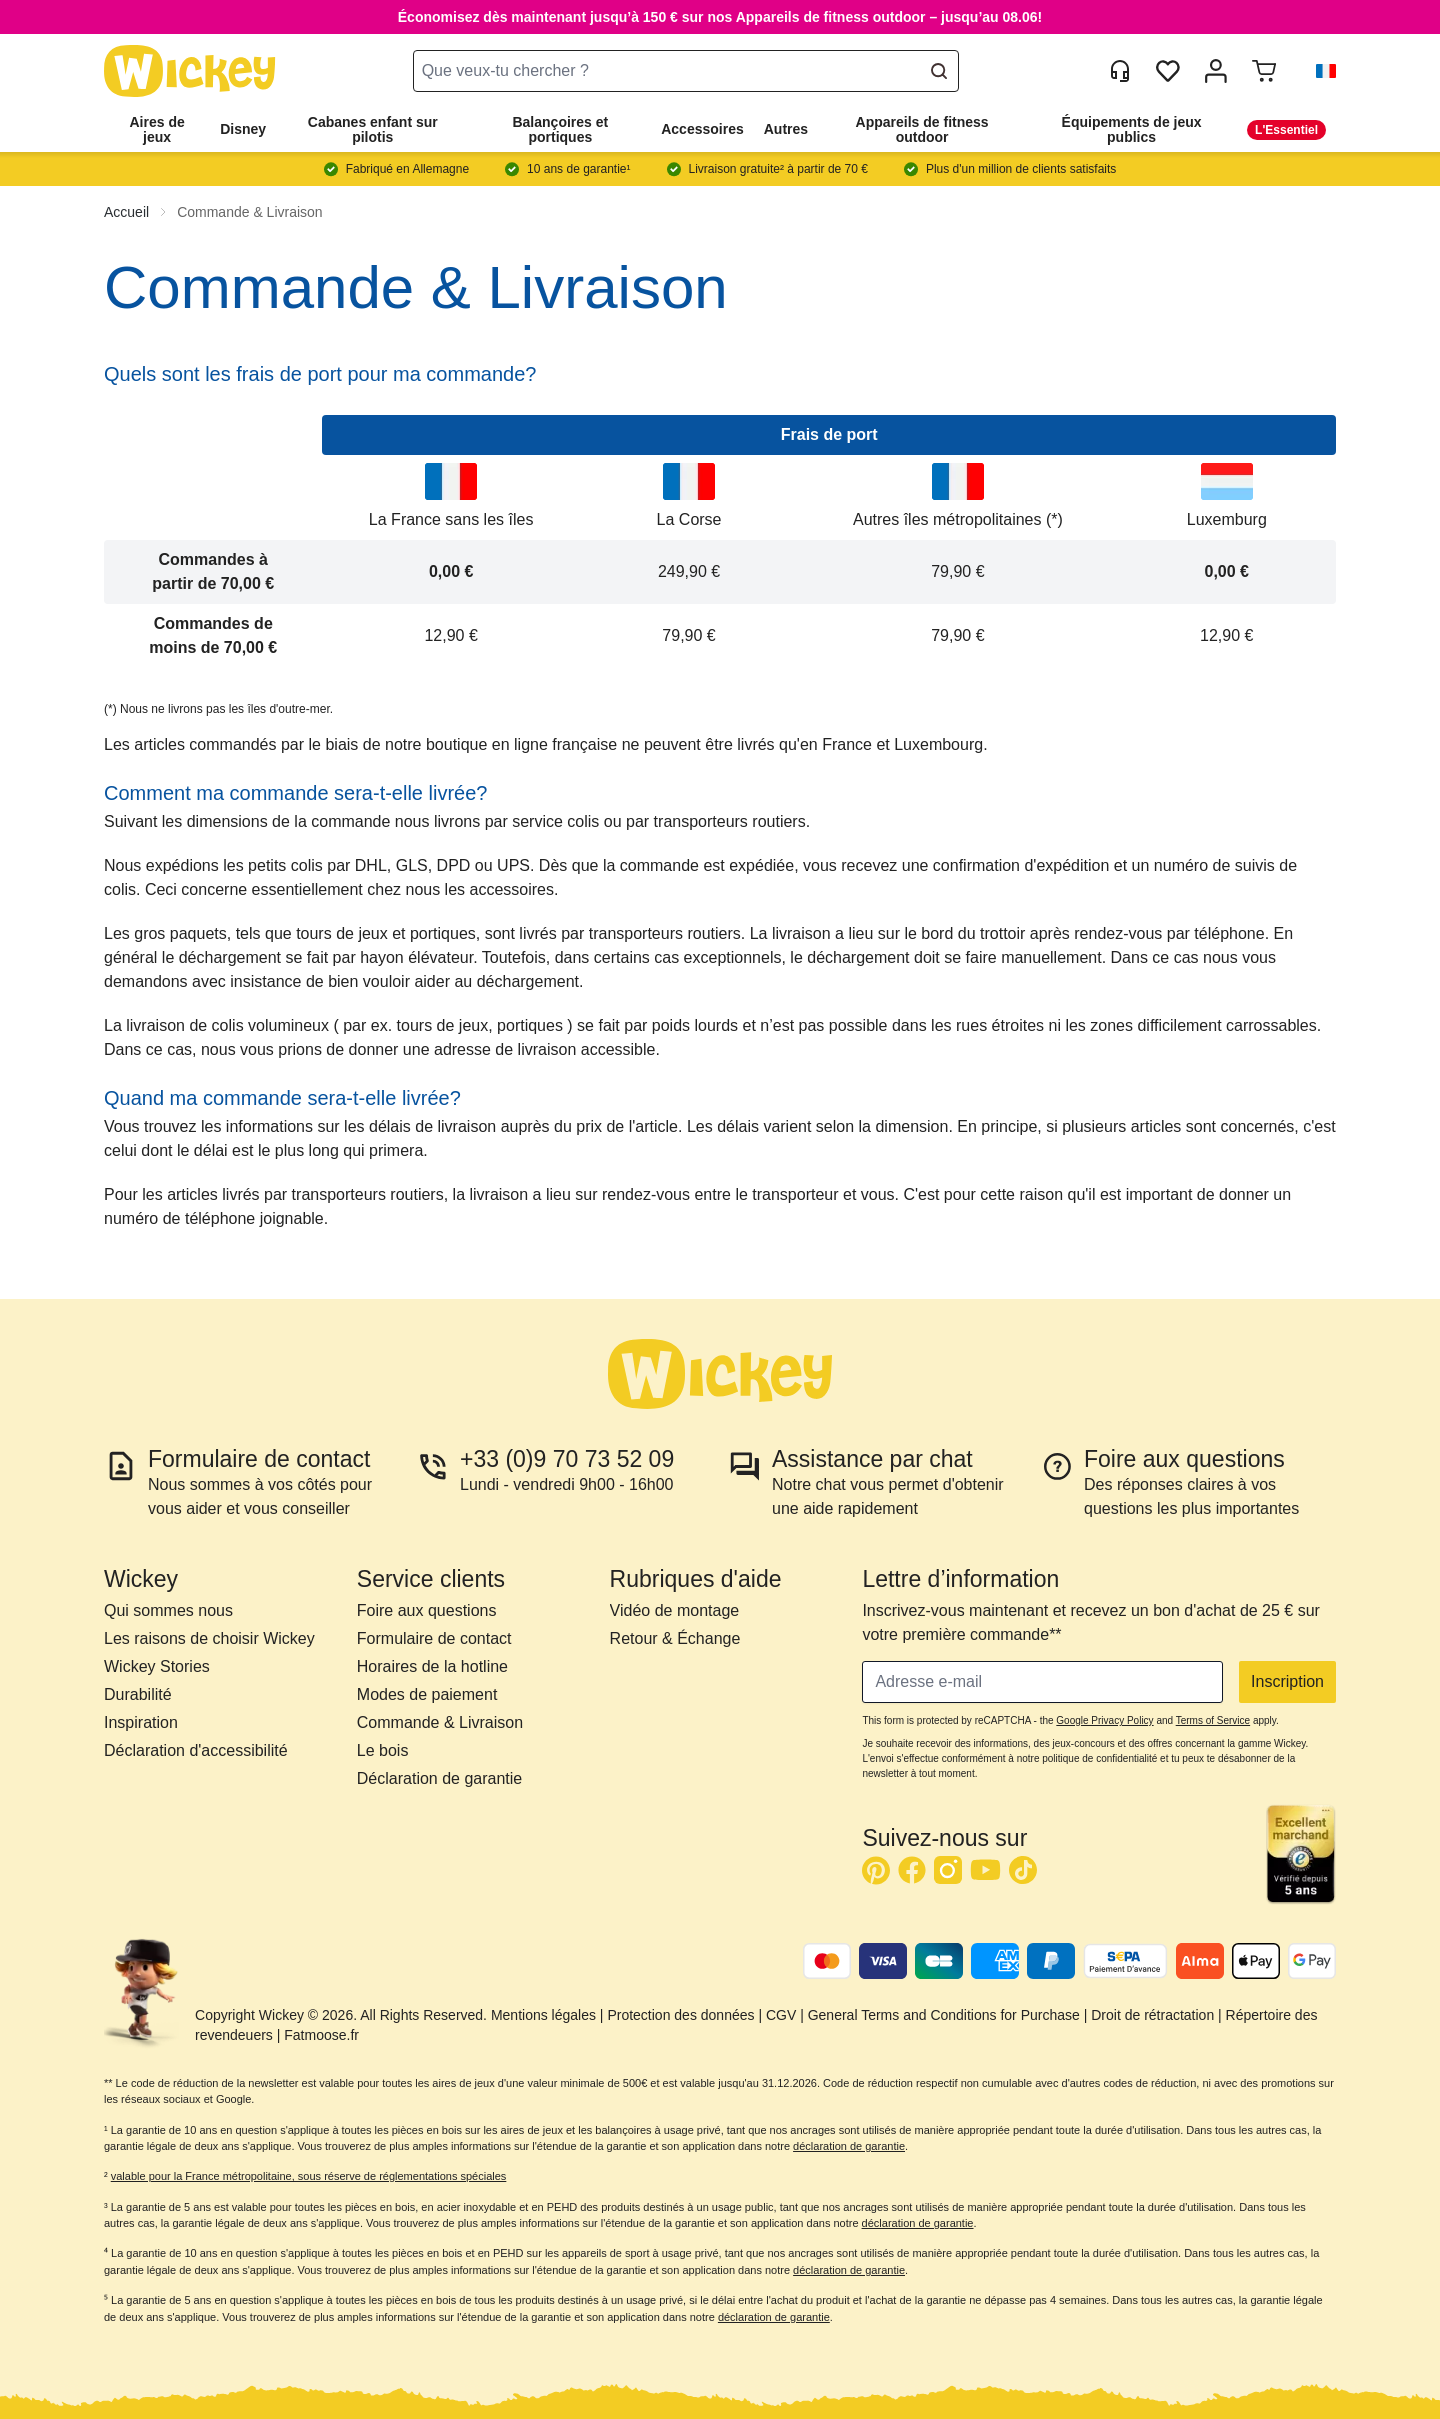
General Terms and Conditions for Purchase (944, 2015)
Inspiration (141, 1722)
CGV (781, 2015)
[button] (1318, 71)
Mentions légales (543, 2015)
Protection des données (680, 2015)
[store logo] (190, 71)
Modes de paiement (427, 1694)
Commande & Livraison (250, 212)
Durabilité (138, 1694)
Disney (243, 129)
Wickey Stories (157, 1666)
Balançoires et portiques (560, 129)
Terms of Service (1213, 1720)
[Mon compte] (1216, 71)
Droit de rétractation (1152, 2015)
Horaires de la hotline (432, 1666)
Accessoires (702, 129)
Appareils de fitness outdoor (922, 129)
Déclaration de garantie (439, 1778)
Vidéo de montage (675, 1610)
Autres (786, 129)
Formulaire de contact (434, 1638)
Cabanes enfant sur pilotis (373, 129)
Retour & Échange (675, 1638)
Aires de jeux (156, 129)
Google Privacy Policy (1104, 1720)
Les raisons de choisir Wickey (209, 1638)
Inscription (1287, 1681)
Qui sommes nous (168, 1610)
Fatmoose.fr (321, 2035)
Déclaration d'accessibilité (196, 1750)
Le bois (383, 1750)
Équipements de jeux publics (1132, 129)
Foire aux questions (427, 1610)
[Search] (939, 71)
